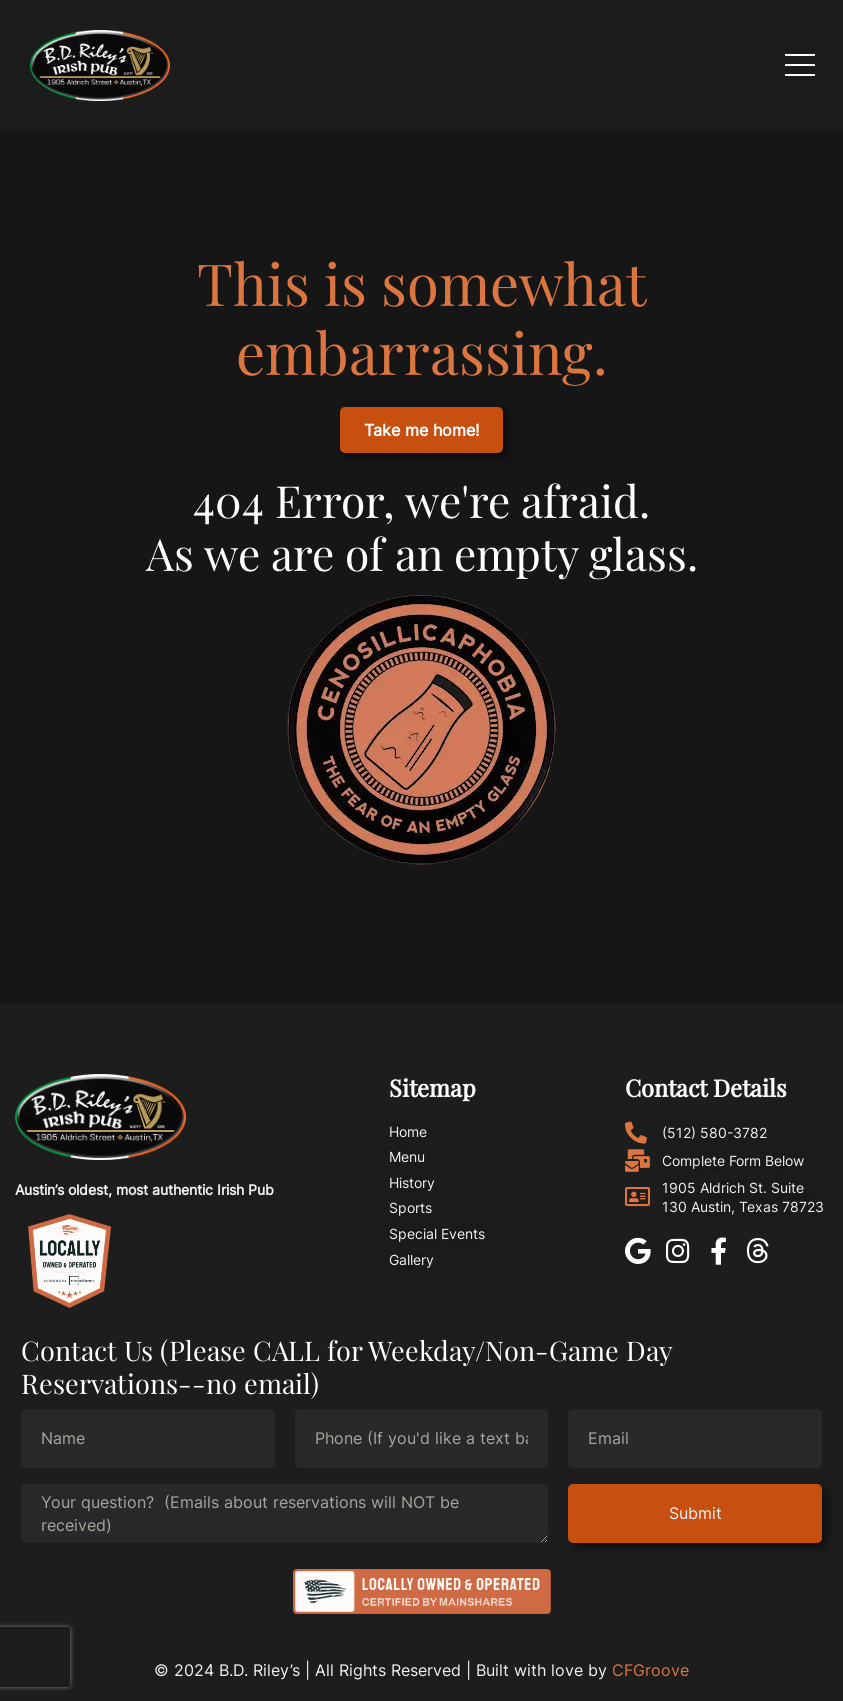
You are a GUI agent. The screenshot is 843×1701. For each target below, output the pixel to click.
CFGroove (650, 1670)
